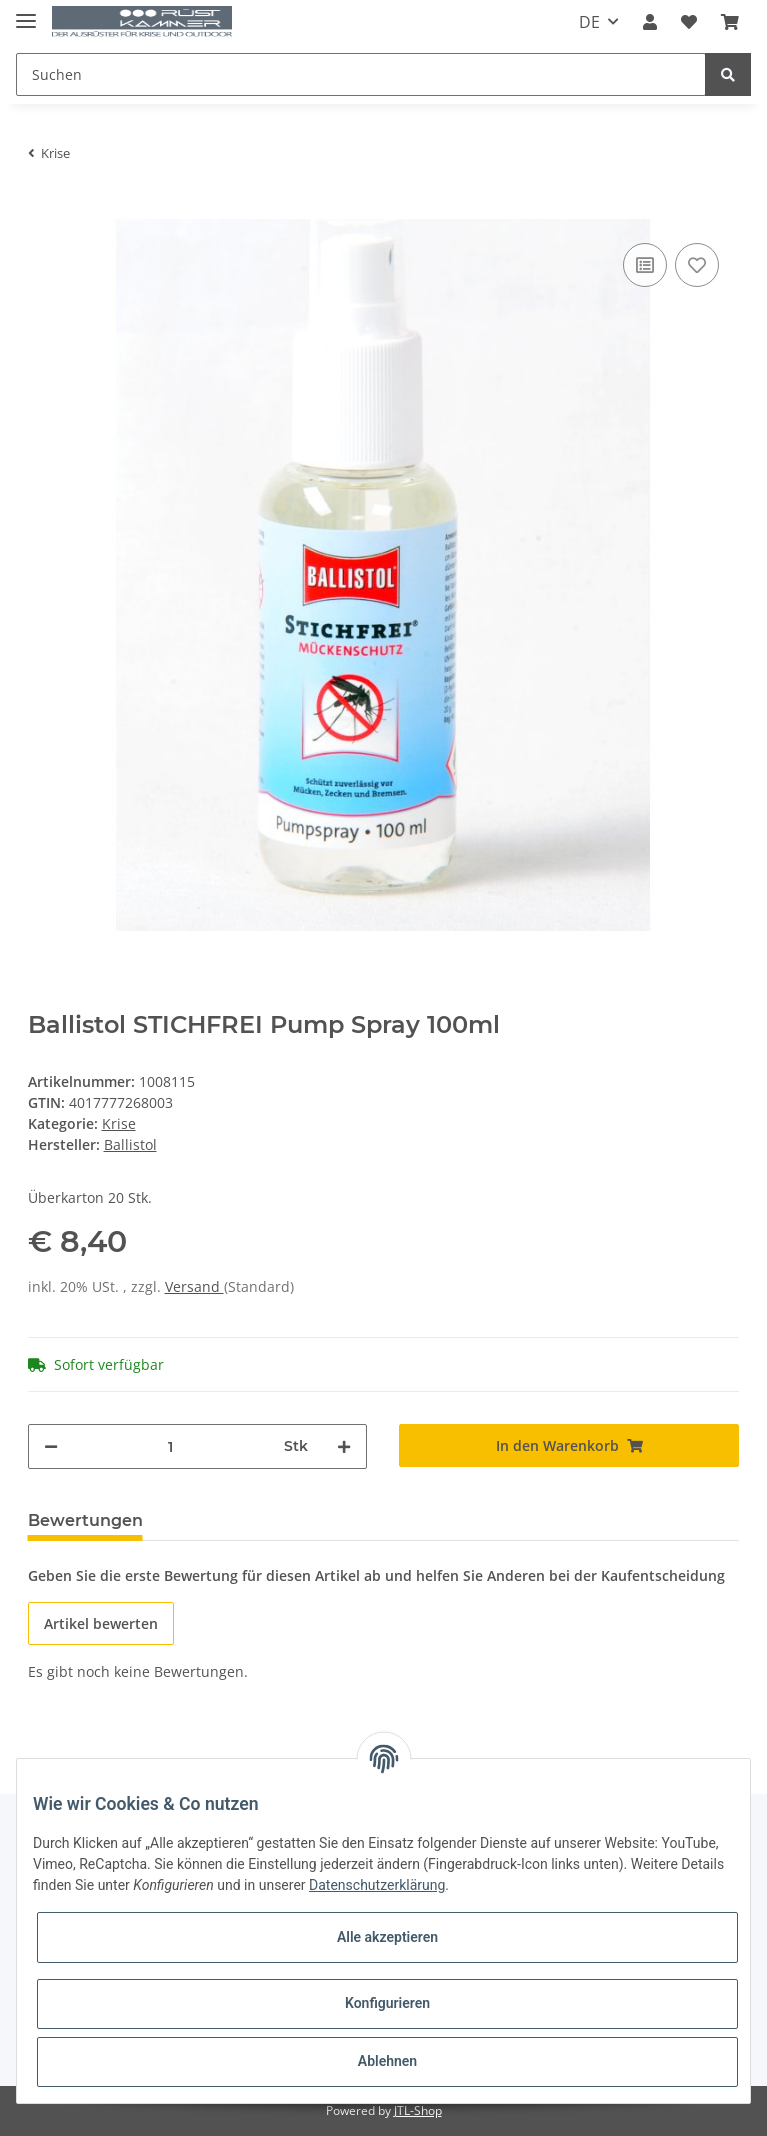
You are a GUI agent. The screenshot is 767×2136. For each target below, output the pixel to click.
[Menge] (171, 1446)
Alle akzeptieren (387, 1937)
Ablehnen (387, 2061)
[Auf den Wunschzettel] (697, 265)
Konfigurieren (387, 2003)
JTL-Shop (418, 2110)
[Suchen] (361, 74)
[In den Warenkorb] (44, 208)
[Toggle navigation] (26, 12)
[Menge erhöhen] (344, 1446)
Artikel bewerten (101, 1623)
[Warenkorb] (730, 22)
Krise (119, 1123)
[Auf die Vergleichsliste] (645, 265)
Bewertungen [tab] (85, 1520)
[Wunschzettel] (689, 22)
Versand (194, 1286)
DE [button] (589, 22)
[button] (650, 22)
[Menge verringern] (51, 1446)
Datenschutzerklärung (377, 1885)
